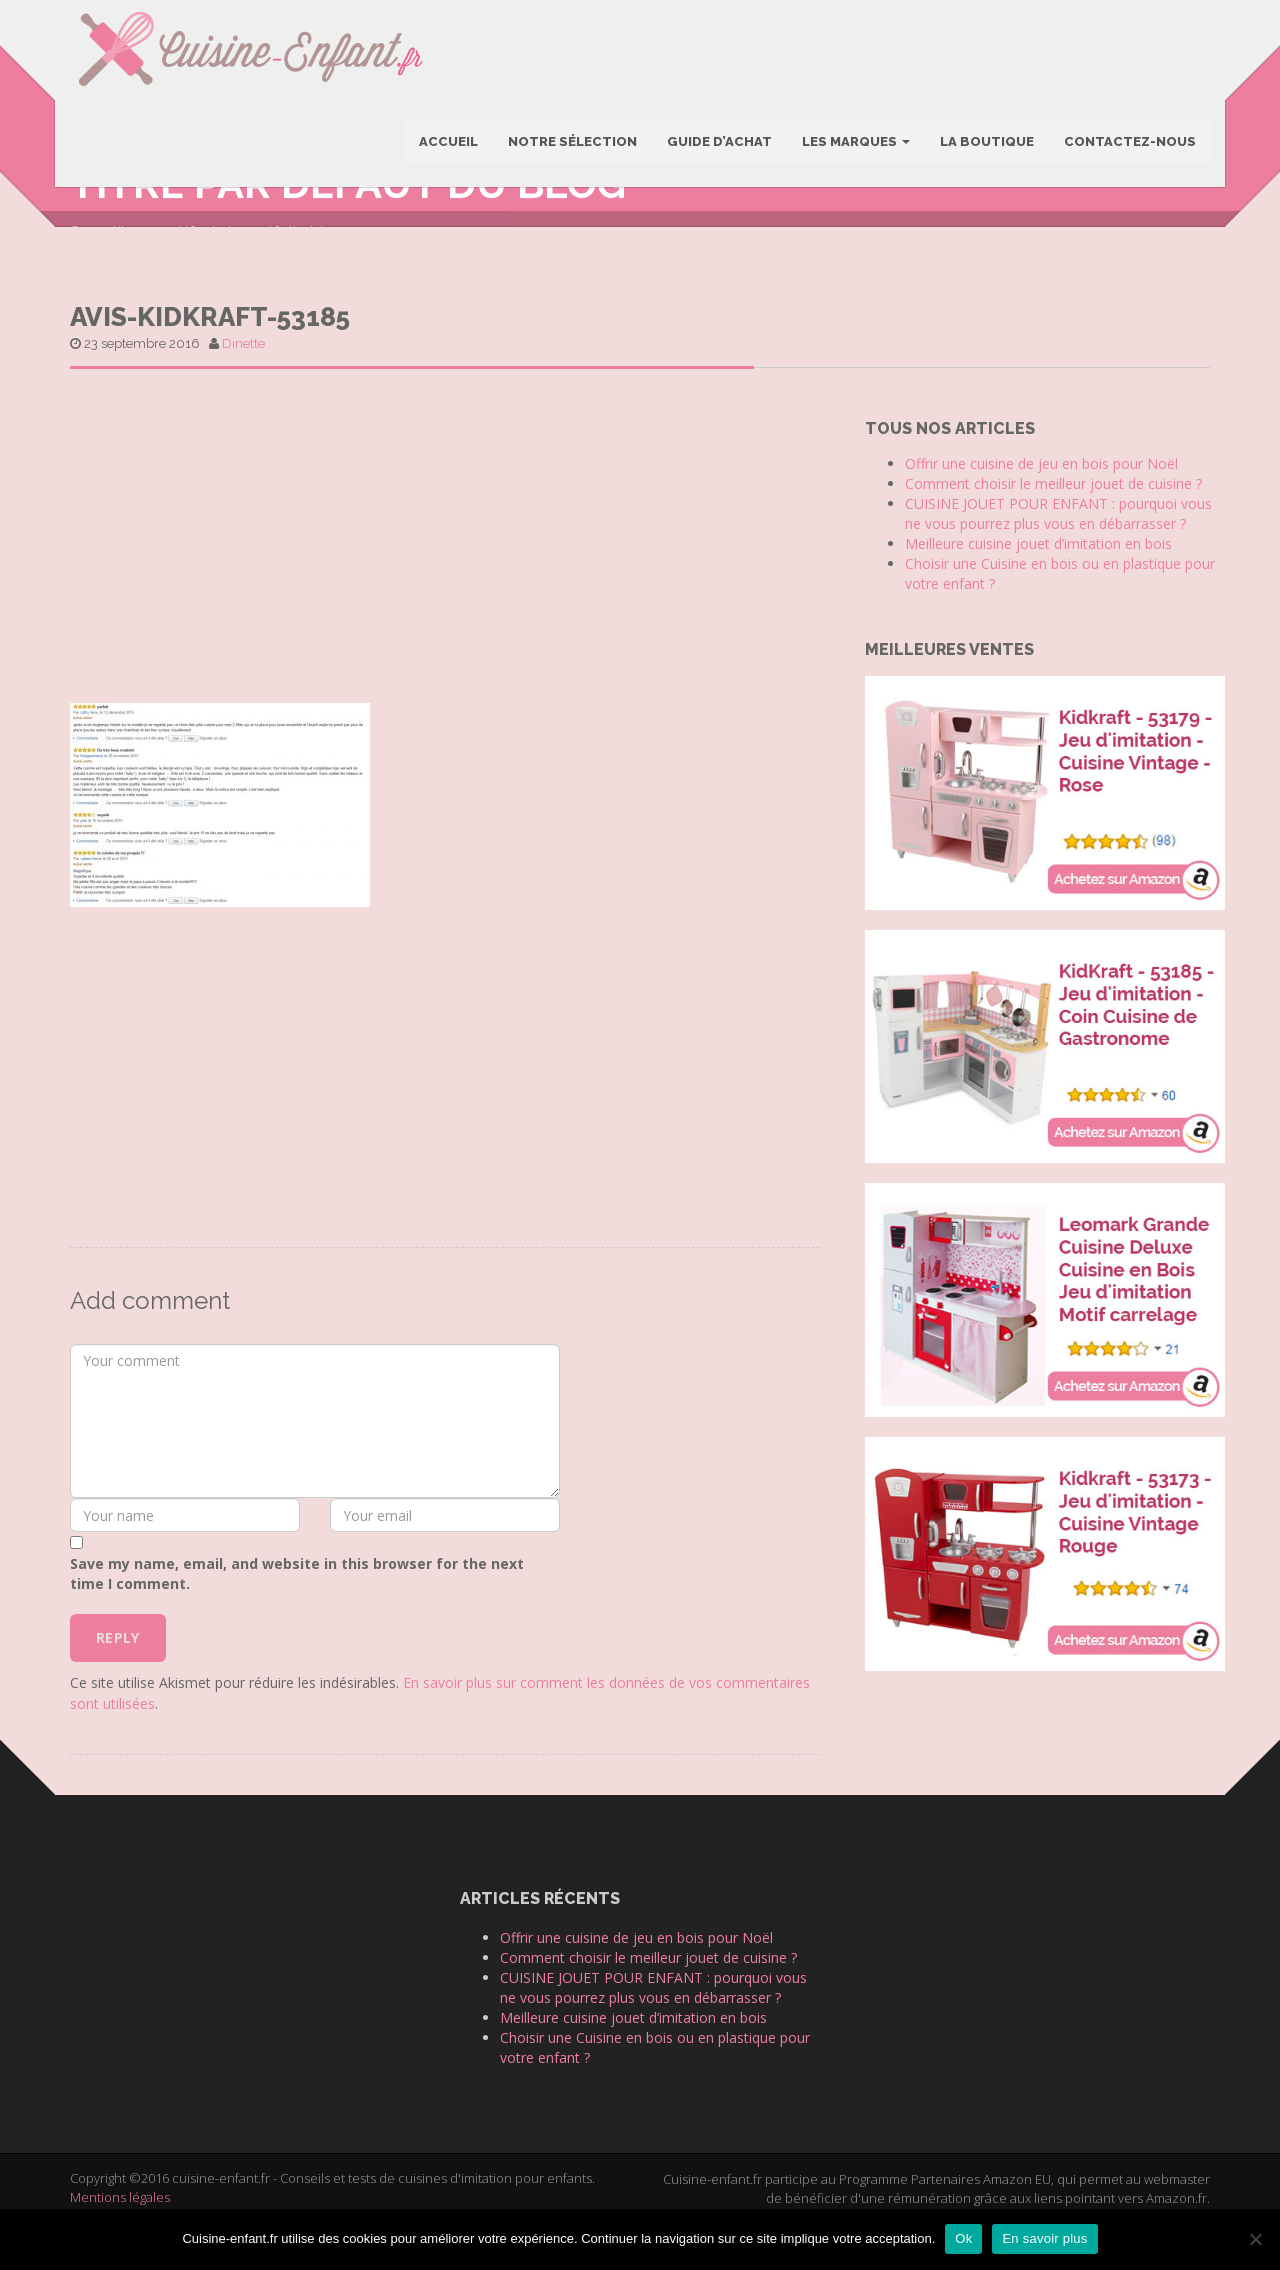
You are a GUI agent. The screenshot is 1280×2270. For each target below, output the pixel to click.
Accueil (447, 143)
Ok (963, 2238)
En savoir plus (1044, 2238)
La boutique (986, 143)
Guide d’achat (718, 143)
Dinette (243, 381)
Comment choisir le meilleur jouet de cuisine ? (1053, 522)
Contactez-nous (1129, 143)
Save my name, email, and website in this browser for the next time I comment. (297, 1611)
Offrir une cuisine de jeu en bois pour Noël (1041, 502)
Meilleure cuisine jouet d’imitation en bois (1038, 582)
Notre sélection (571, 143)
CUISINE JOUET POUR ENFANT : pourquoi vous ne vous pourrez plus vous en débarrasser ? (1058, 552)
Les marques (855, 143)
